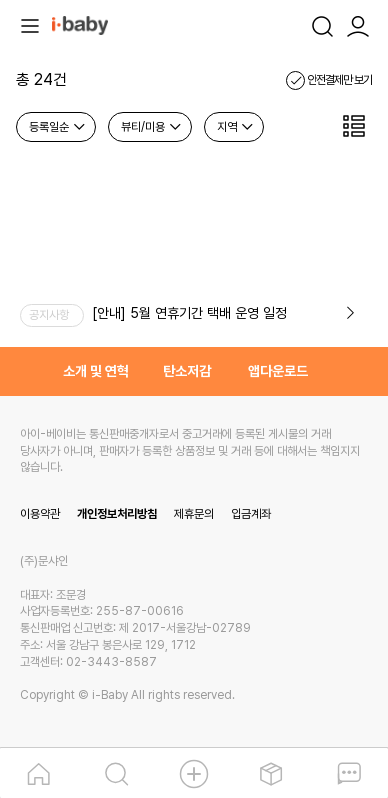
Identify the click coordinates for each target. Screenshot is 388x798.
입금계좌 (251, 514)
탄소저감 (187, 371)
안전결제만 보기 (329, 80)
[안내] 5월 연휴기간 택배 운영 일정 (189, 313)
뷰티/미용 (152, 127)
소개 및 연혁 (96, 371)
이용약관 (40, 514)
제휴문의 (194, 514)
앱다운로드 (278, 371)
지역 (236, 127)
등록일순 (58, 127)
